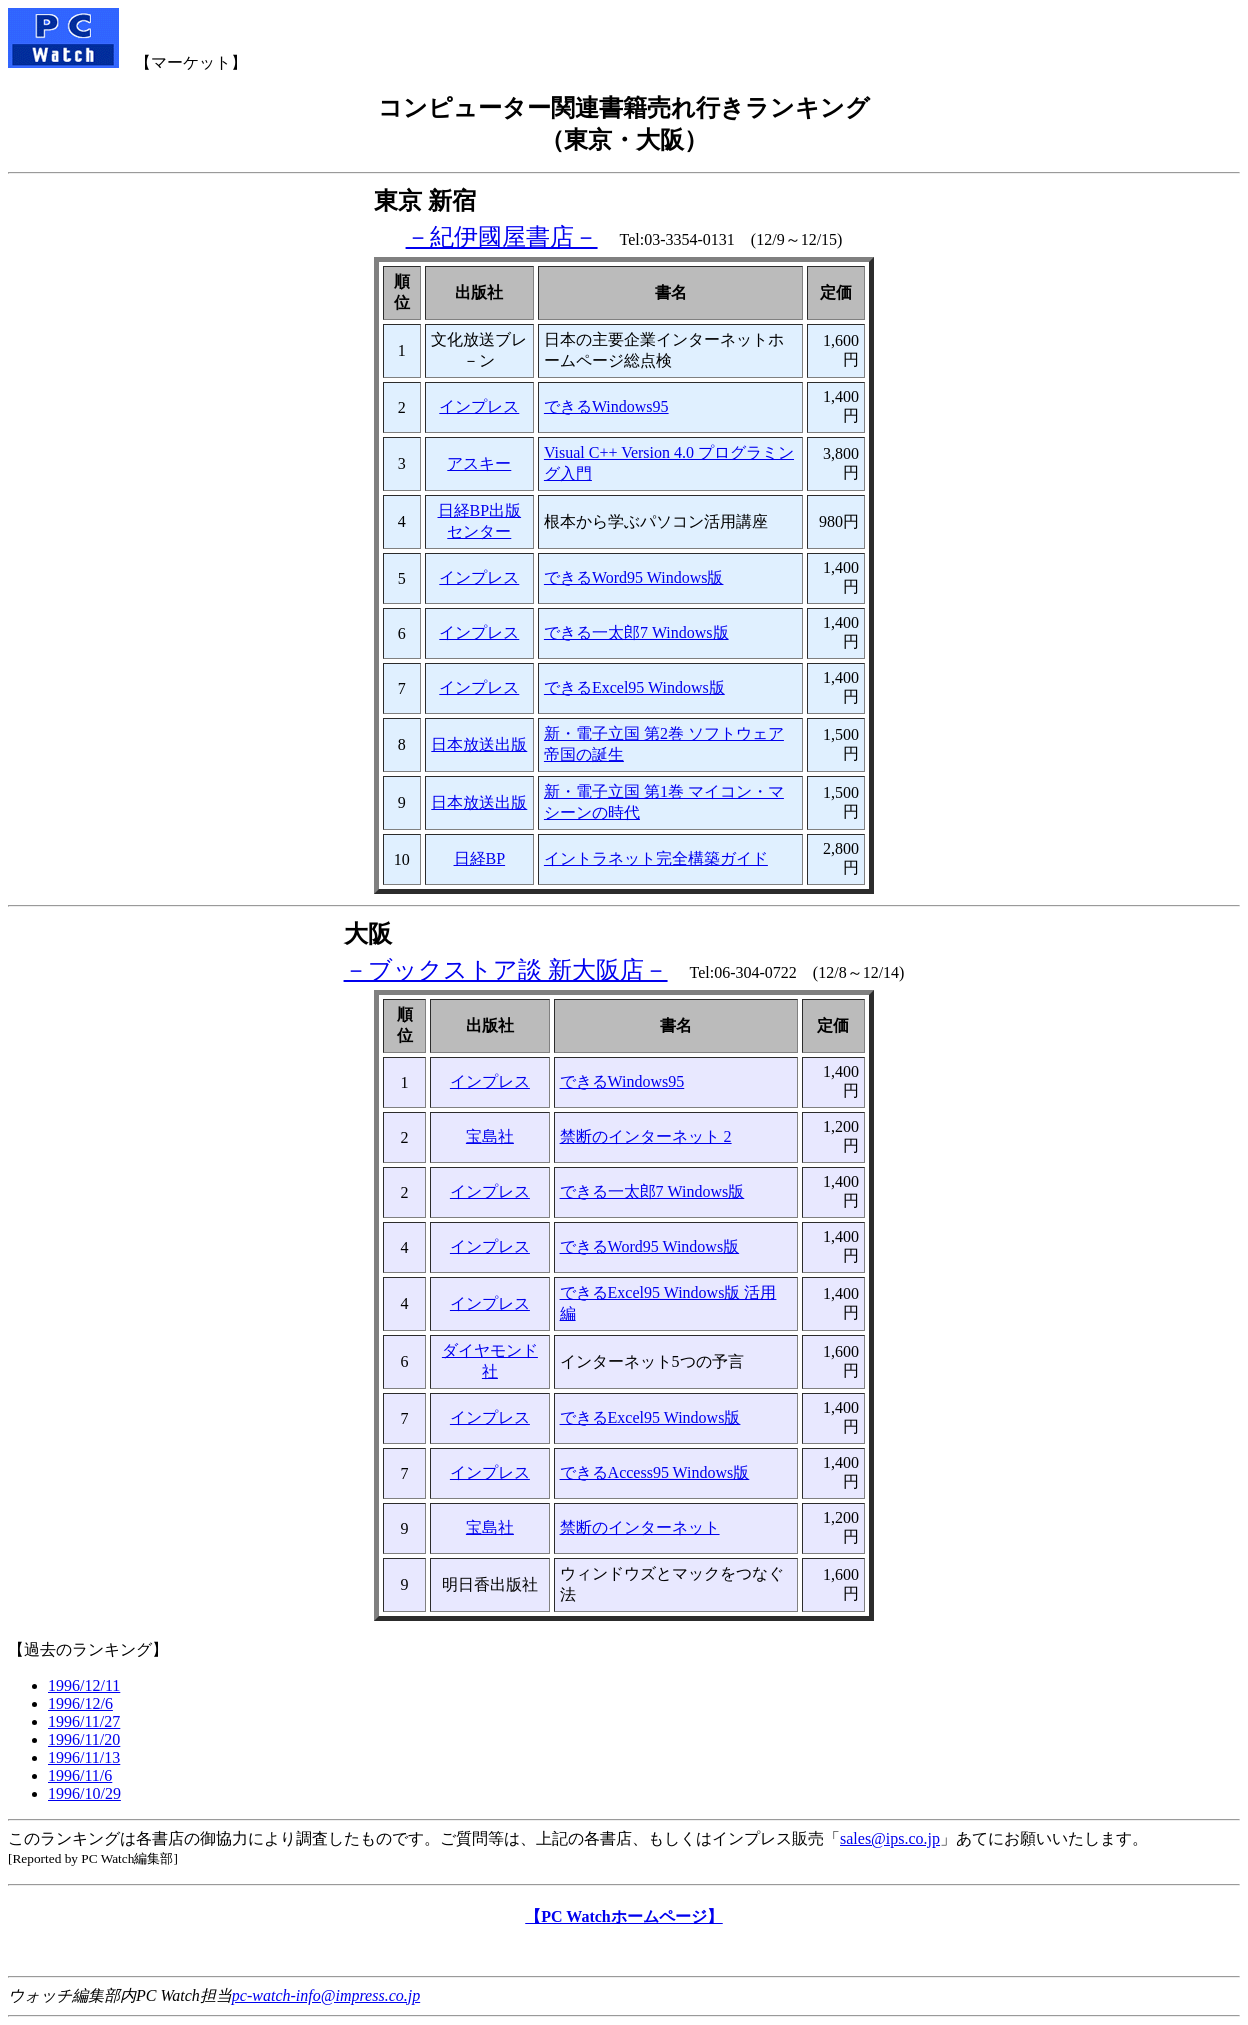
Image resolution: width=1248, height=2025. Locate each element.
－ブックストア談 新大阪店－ (506, 970)
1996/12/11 (84, 1685)
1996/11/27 (84, 1721)
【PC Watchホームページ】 (623, 1916)
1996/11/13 (84, 1757)
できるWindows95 (606, 406)
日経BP (480, 858)
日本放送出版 (479, 744)
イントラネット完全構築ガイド (656, 858)
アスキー (479, 463)
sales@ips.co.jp (890, 1838)
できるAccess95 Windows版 (655, 1472)
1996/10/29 (84, 1793)
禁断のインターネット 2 (646, 1136)
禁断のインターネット (640, 1527)
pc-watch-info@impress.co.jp (326, 1995)
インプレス (479, 406)
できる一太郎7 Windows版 (636, 632)
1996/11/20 (84, 1739)
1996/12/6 (80, 1703)
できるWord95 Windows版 (634, 577)
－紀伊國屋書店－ (502, 237)
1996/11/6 (80, 1775)
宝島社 (490, 1136)
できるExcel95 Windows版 (634, 687)
